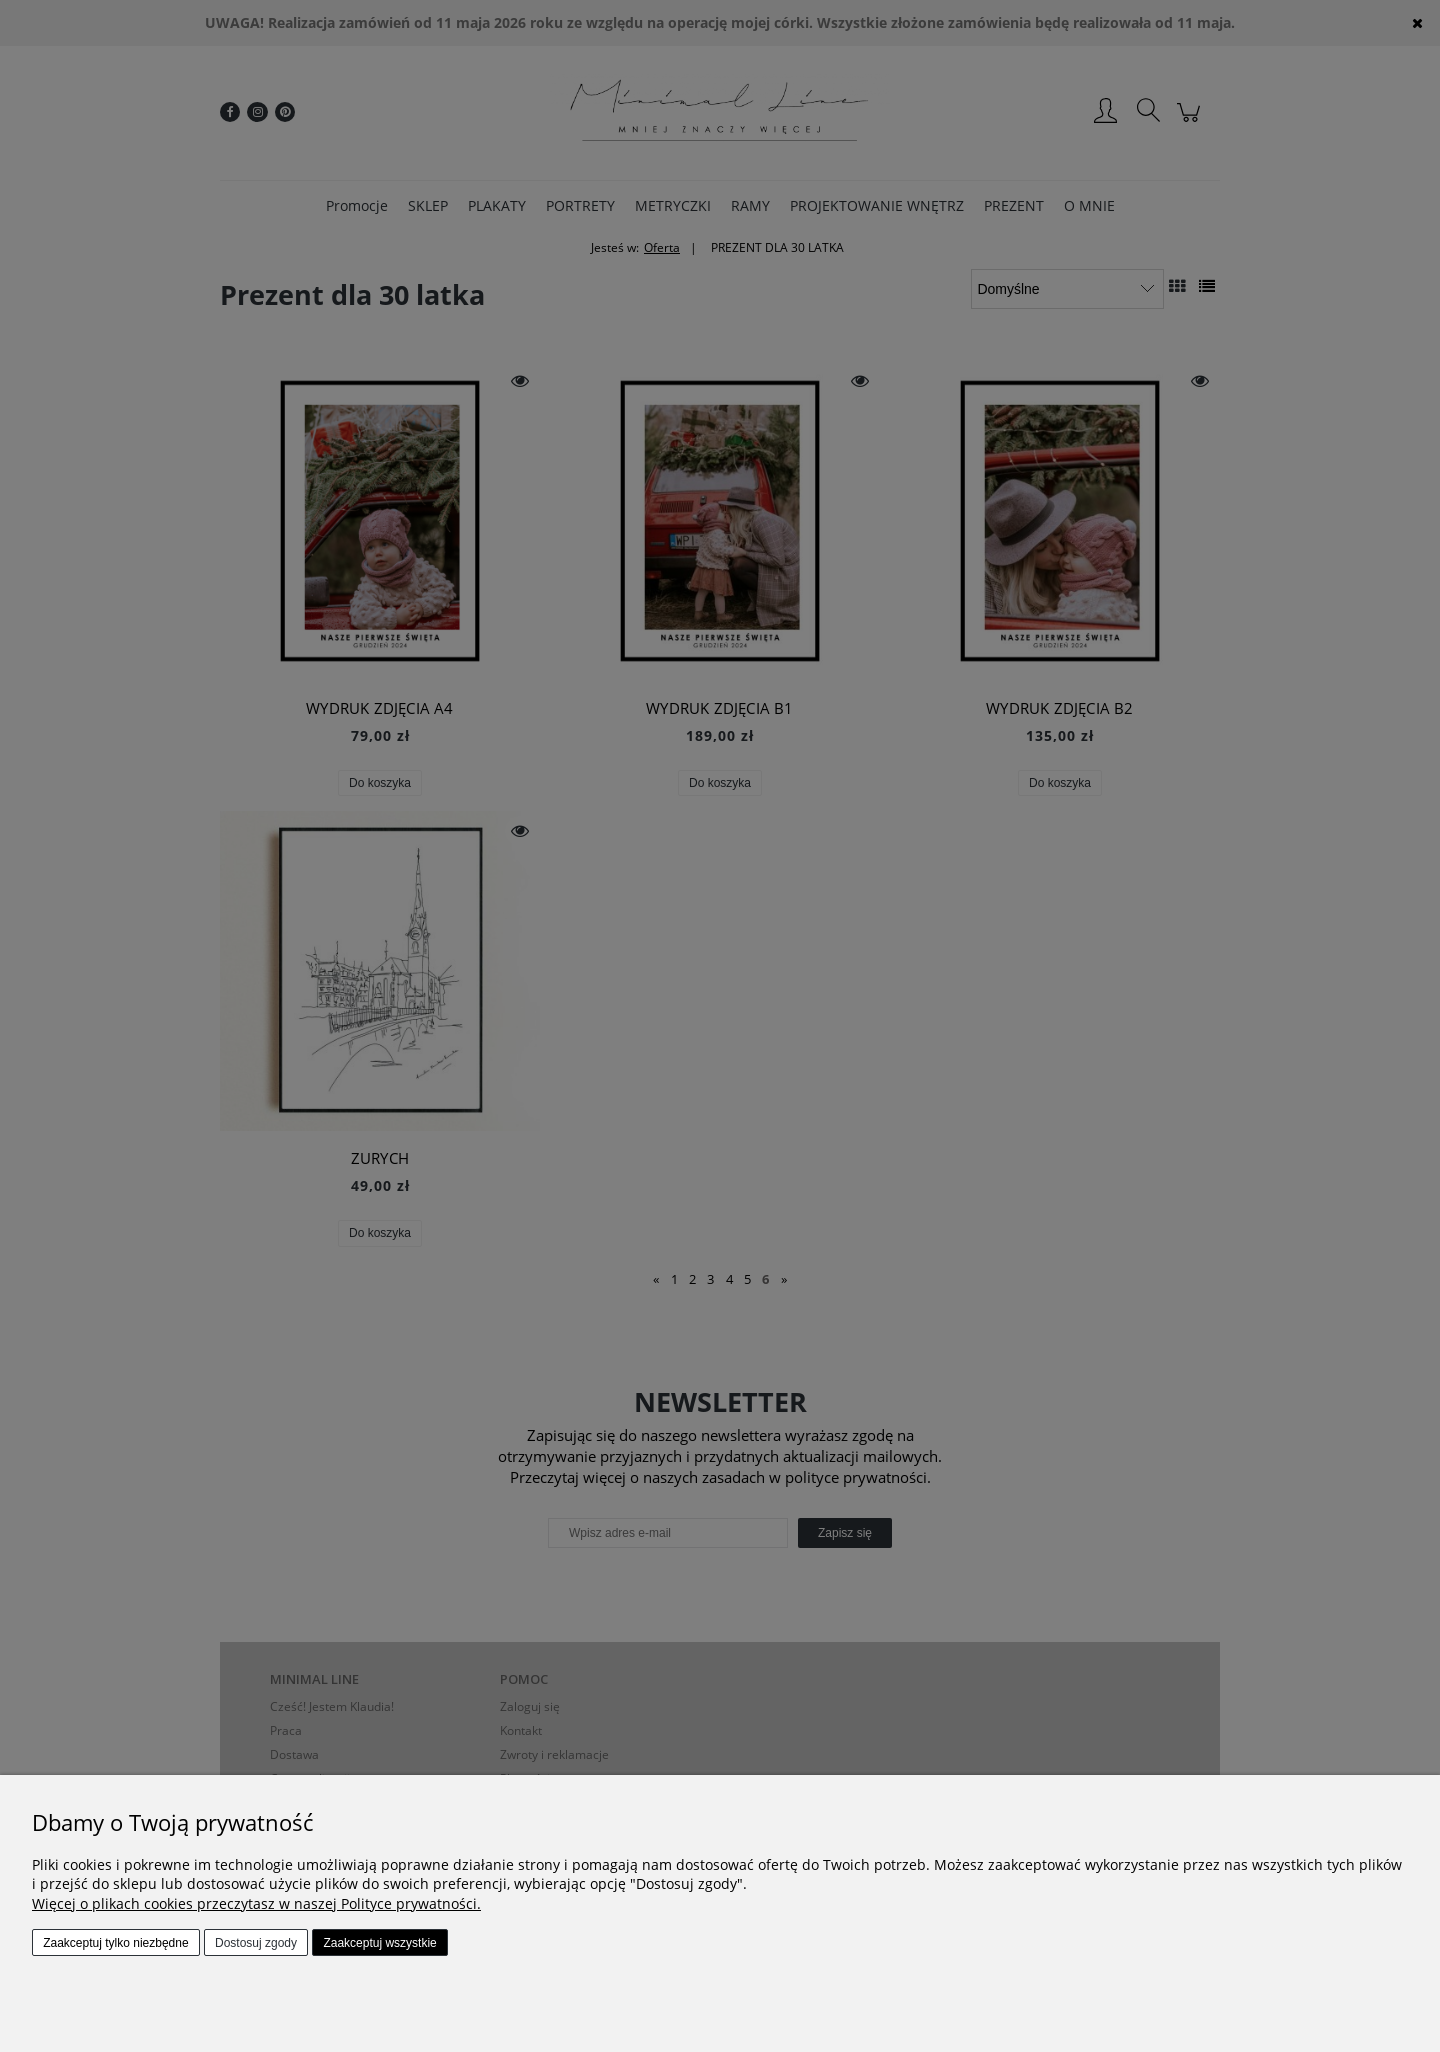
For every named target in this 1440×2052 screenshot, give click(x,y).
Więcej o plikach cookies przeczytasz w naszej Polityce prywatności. (256, 1903)
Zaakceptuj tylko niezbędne (115, 1943)
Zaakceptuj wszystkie (379, 1943)
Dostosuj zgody (256, 1943)
